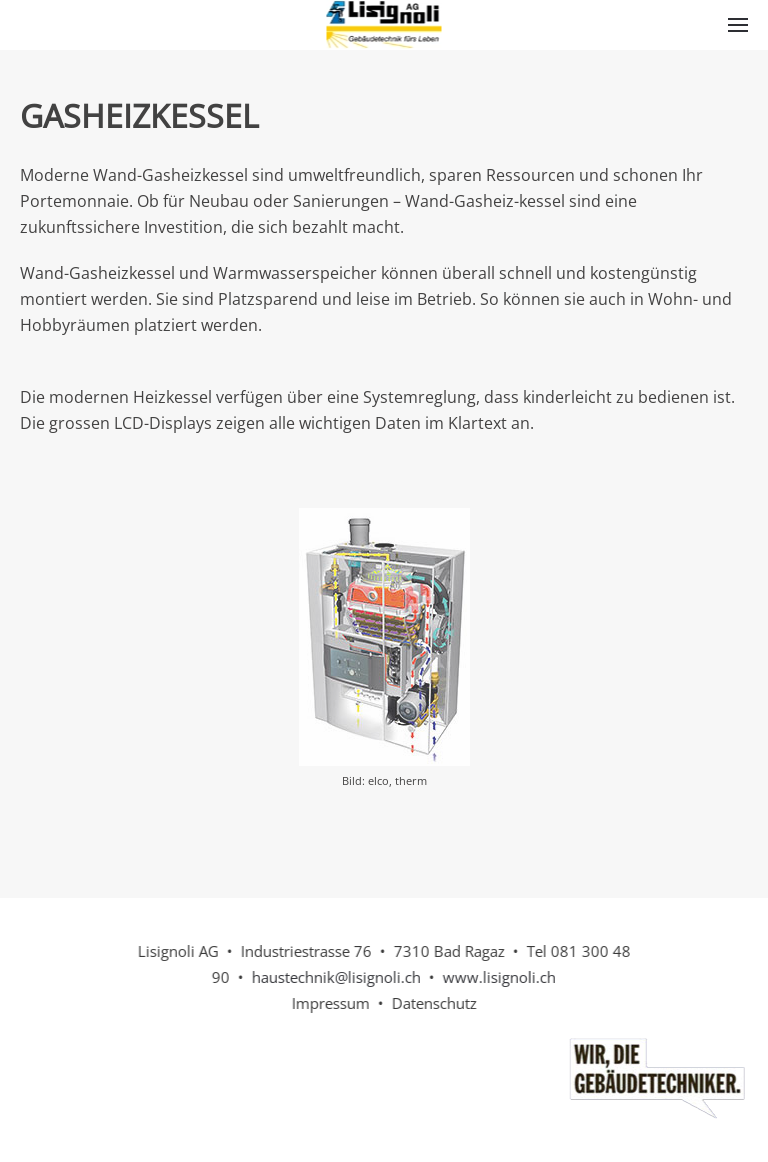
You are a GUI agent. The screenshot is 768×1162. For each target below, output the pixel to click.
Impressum (329, 1003)
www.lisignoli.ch (497, 977)
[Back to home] (384, 25)
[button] (738, 25)
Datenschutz (432, 1003)
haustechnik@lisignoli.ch (334, 977)
